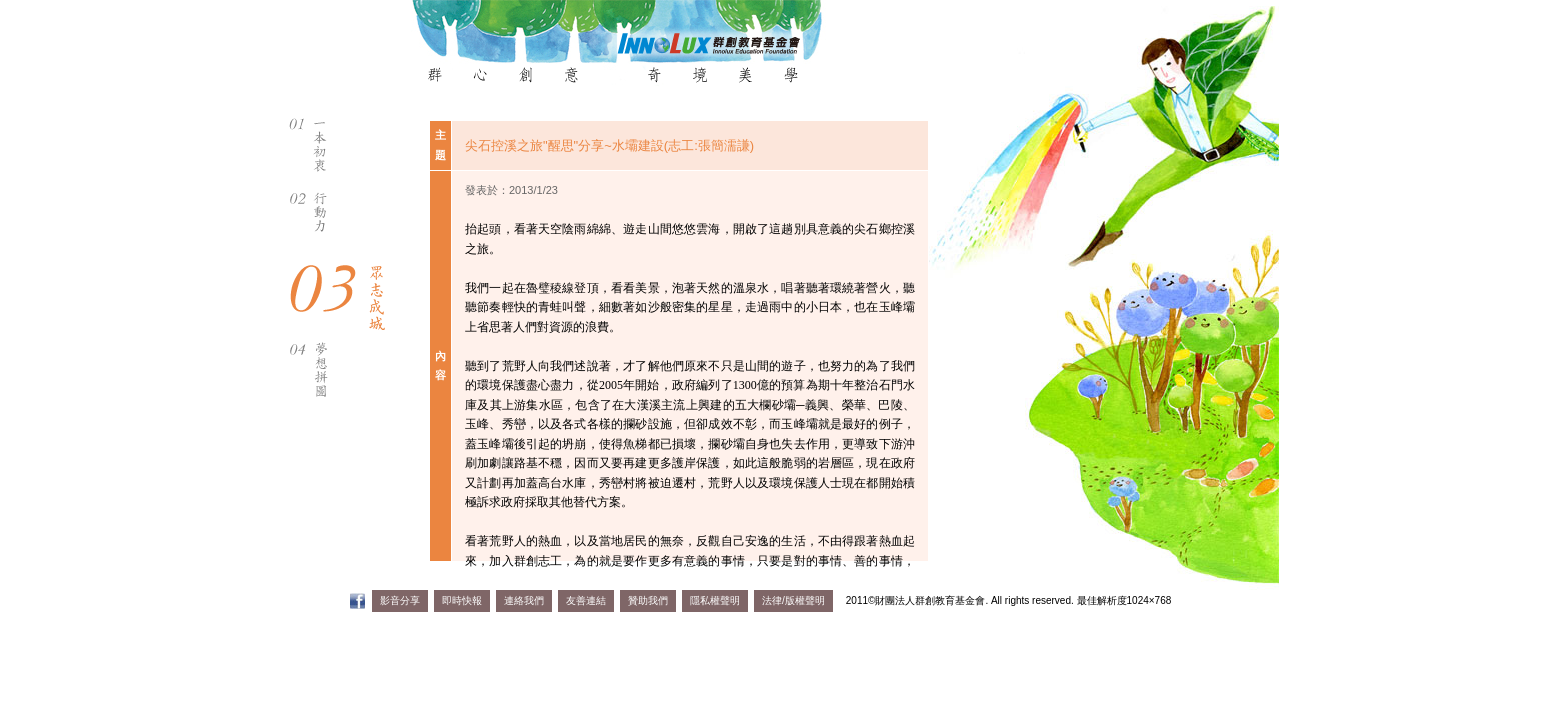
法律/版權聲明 (793, 600)
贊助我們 (648, 600)
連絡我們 (524, 600)
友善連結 (586, 600)
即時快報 (462, 600)
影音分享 (400, 600)
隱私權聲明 (715, 600)
